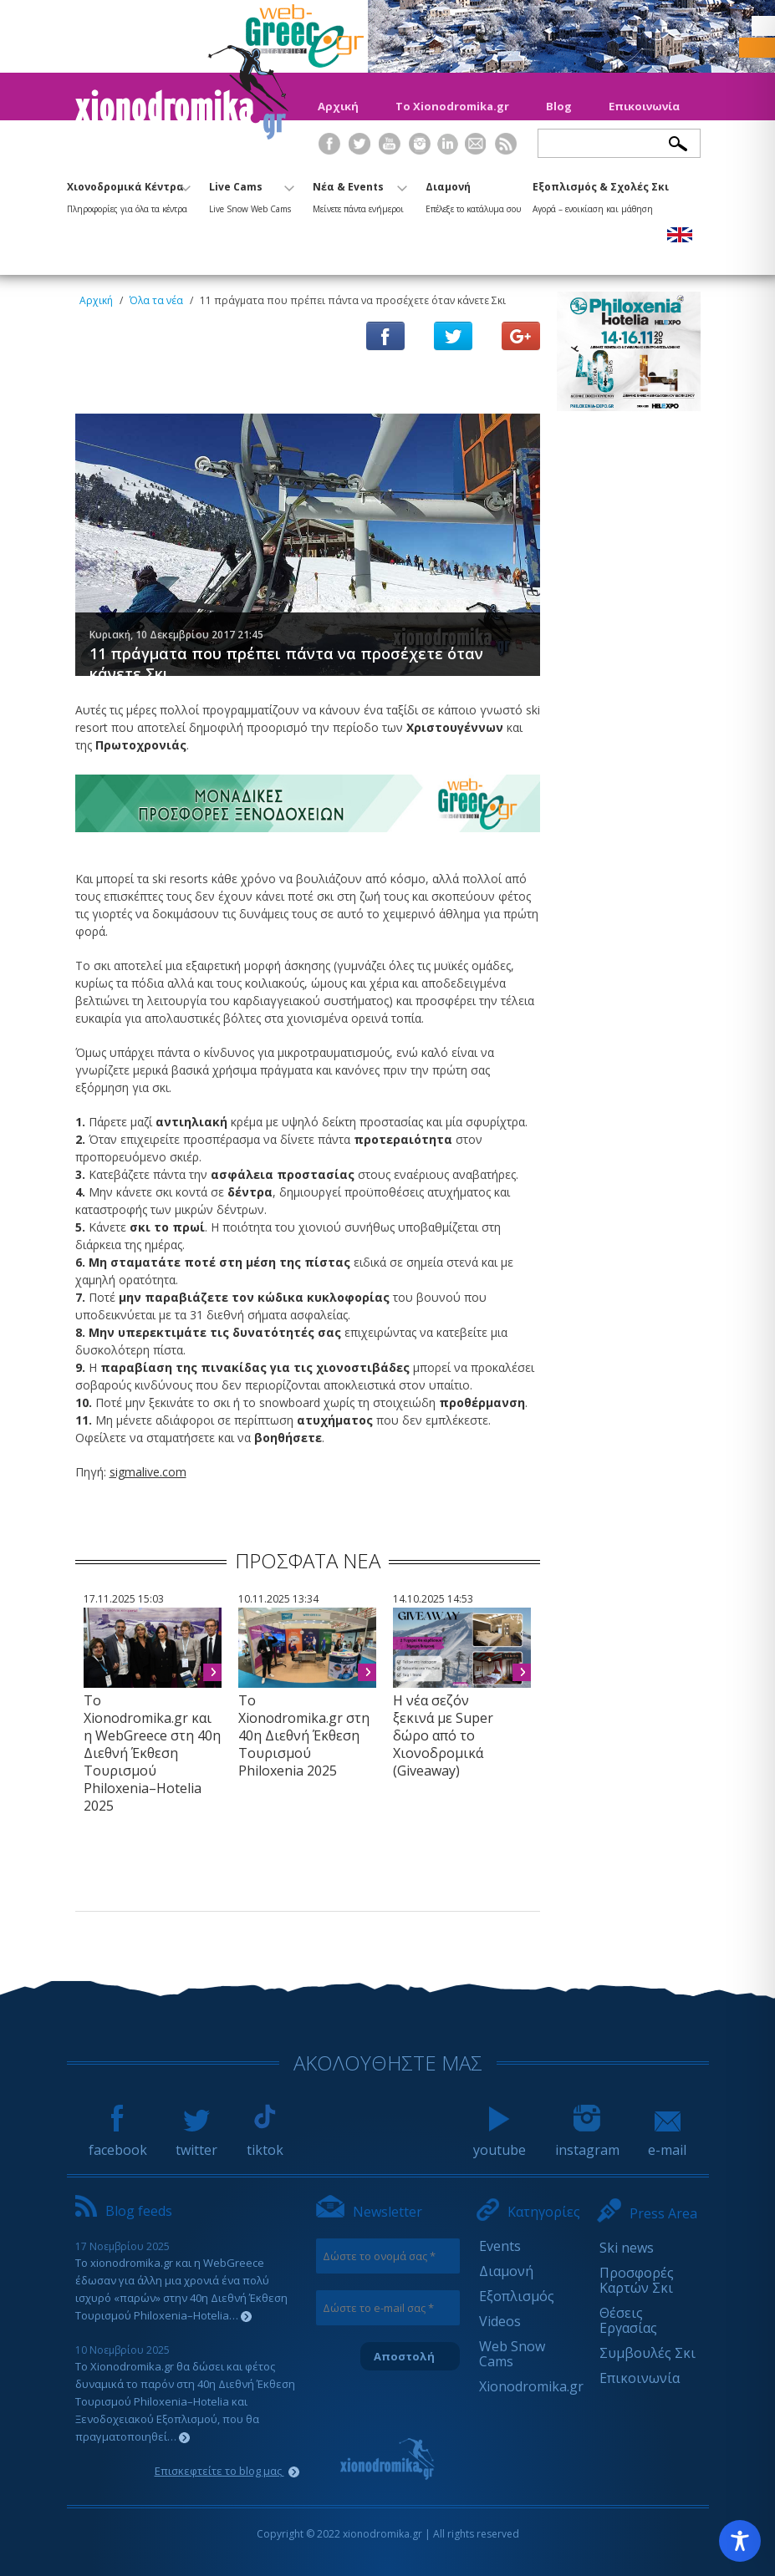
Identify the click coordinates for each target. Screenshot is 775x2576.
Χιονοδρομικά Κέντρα (129, 195)
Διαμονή (473, 195)
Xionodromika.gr (531, 2386)
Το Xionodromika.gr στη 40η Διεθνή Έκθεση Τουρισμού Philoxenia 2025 (304, 1735)
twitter (196, 2142)
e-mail (667, 2142)
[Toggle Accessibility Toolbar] (739, 2540)
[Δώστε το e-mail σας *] (388, 2307)
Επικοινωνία (644, 106)
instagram (587, 2142)
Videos (500, 2321)
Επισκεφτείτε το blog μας (227, 2470)
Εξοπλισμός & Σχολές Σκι (601, 195)
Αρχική (338, 106)
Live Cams (251, 195)
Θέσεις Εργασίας (628, 2320)
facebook (118, 2142)
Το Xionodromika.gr (452, 106)
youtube (499, 2142)
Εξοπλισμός (516, 2296)
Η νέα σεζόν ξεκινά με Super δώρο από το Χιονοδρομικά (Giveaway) (443, 1735)
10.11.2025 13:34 (278, 1599)
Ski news (626, 2247)
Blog (559, 106)
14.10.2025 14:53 (433, 1599)
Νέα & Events (360, 195)
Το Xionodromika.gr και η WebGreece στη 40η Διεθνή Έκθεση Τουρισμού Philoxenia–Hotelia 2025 (152, 1753)
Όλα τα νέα (156, 300)
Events (500, 2246)
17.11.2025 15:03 (124, 1599)
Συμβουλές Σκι (647, 2353)
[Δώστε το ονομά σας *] (388, 2256)
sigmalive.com (148, 1472)
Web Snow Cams (512, 2353)
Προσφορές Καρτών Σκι (636, 2280)
